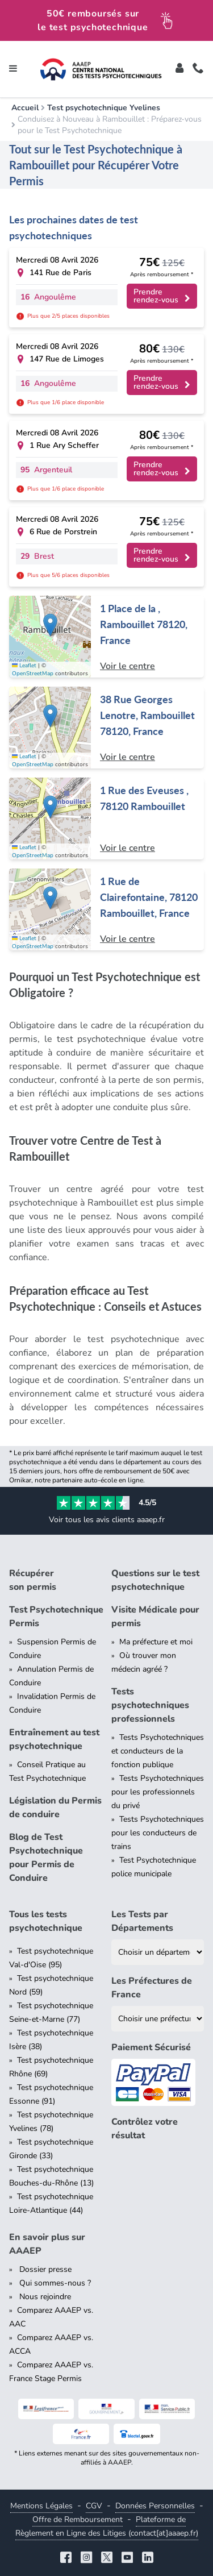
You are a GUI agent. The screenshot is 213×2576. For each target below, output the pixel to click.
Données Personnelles (155, 2505)
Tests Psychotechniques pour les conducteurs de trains (157, 1833)
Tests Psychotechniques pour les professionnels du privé (157, 1792)
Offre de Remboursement (77, 2519)
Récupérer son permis (32, 1580)
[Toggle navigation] (13, 69)
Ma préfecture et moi (156, 1641)
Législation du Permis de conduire (55, 1807)
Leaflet (24, 666)
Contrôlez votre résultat (144, 2129)
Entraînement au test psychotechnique (54, 1739)
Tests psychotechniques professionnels (150, 1705)
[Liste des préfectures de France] (157, 2018)
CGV (94, 2505)
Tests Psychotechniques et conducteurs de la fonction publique (157, 1751)
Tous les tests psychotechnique (45, 1921)
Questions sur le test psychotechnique (155, 1580)
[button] (50, 625)
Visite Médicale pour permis (155, 1616)
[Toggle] (179, 69)
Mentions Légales (41, 2505)
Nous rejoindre (44, 2296)
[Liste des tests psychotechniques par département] (157, 1952)
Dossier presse (44, 2269)
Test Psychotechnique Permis (55, 1616)
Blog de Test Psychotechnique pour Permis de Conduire (46, 1857)
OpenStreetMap (32, 674)
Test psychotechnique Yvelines (103, 107)
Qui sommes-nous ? (54, 2283)
